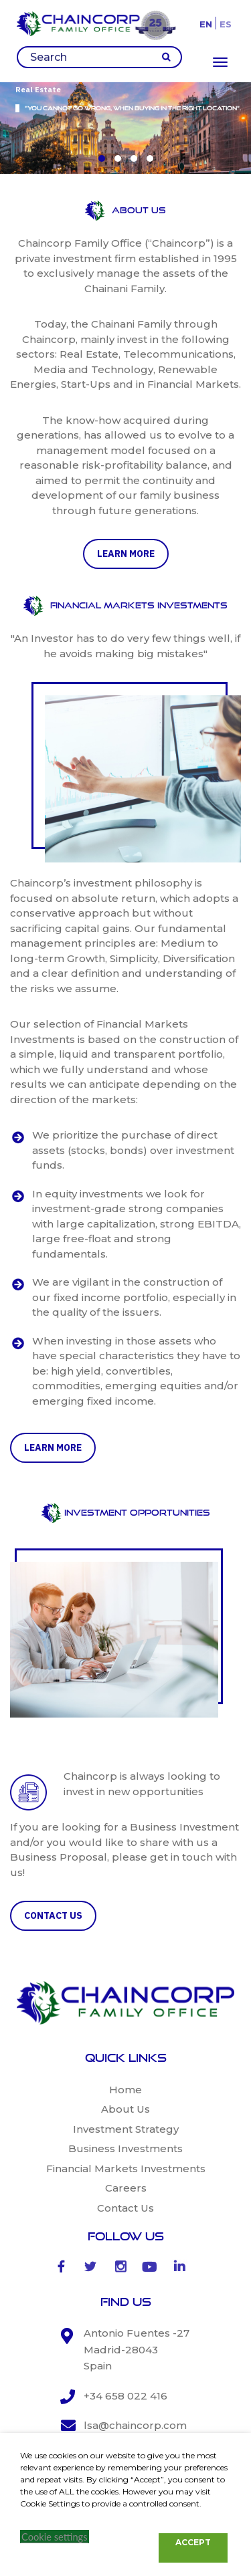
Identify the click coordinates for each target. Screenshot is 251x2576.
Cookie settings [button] (54, 2537)
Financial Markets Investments (125, 2168)
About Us (125, 2109)
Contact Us (125, 2208)
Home (125, 2089)
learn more (126, 554)
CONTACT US (53, 1915)
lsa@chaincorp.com (135, 2425)
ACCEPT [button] (193, 2542)
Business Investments (125, 2148)
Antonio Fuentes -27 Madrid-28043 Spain (136, 2349)
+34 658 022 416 (125, 2395)
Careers (126, 2188)
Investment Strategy (126, 2129)
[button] (102, 158)
